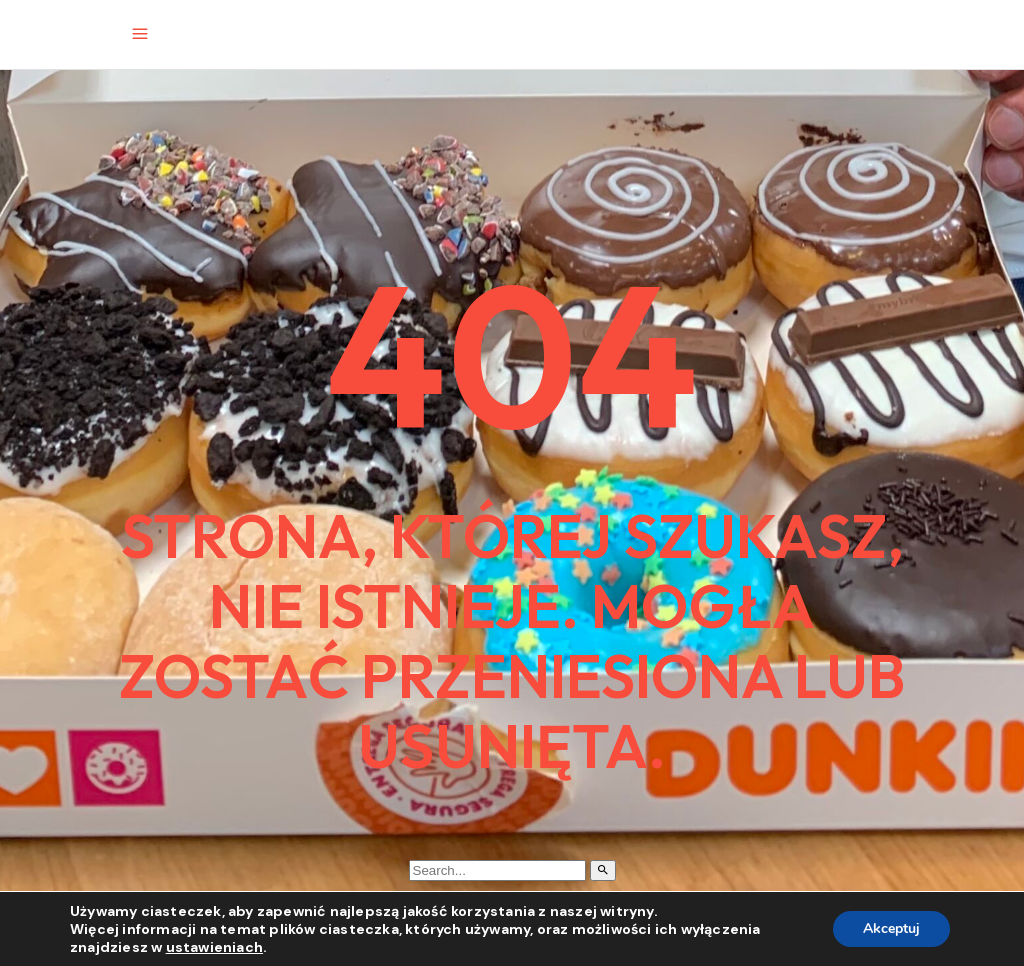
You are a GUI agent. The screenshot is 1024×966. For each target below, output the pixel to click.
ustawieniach (214, 947)
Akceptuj (891, 928)
